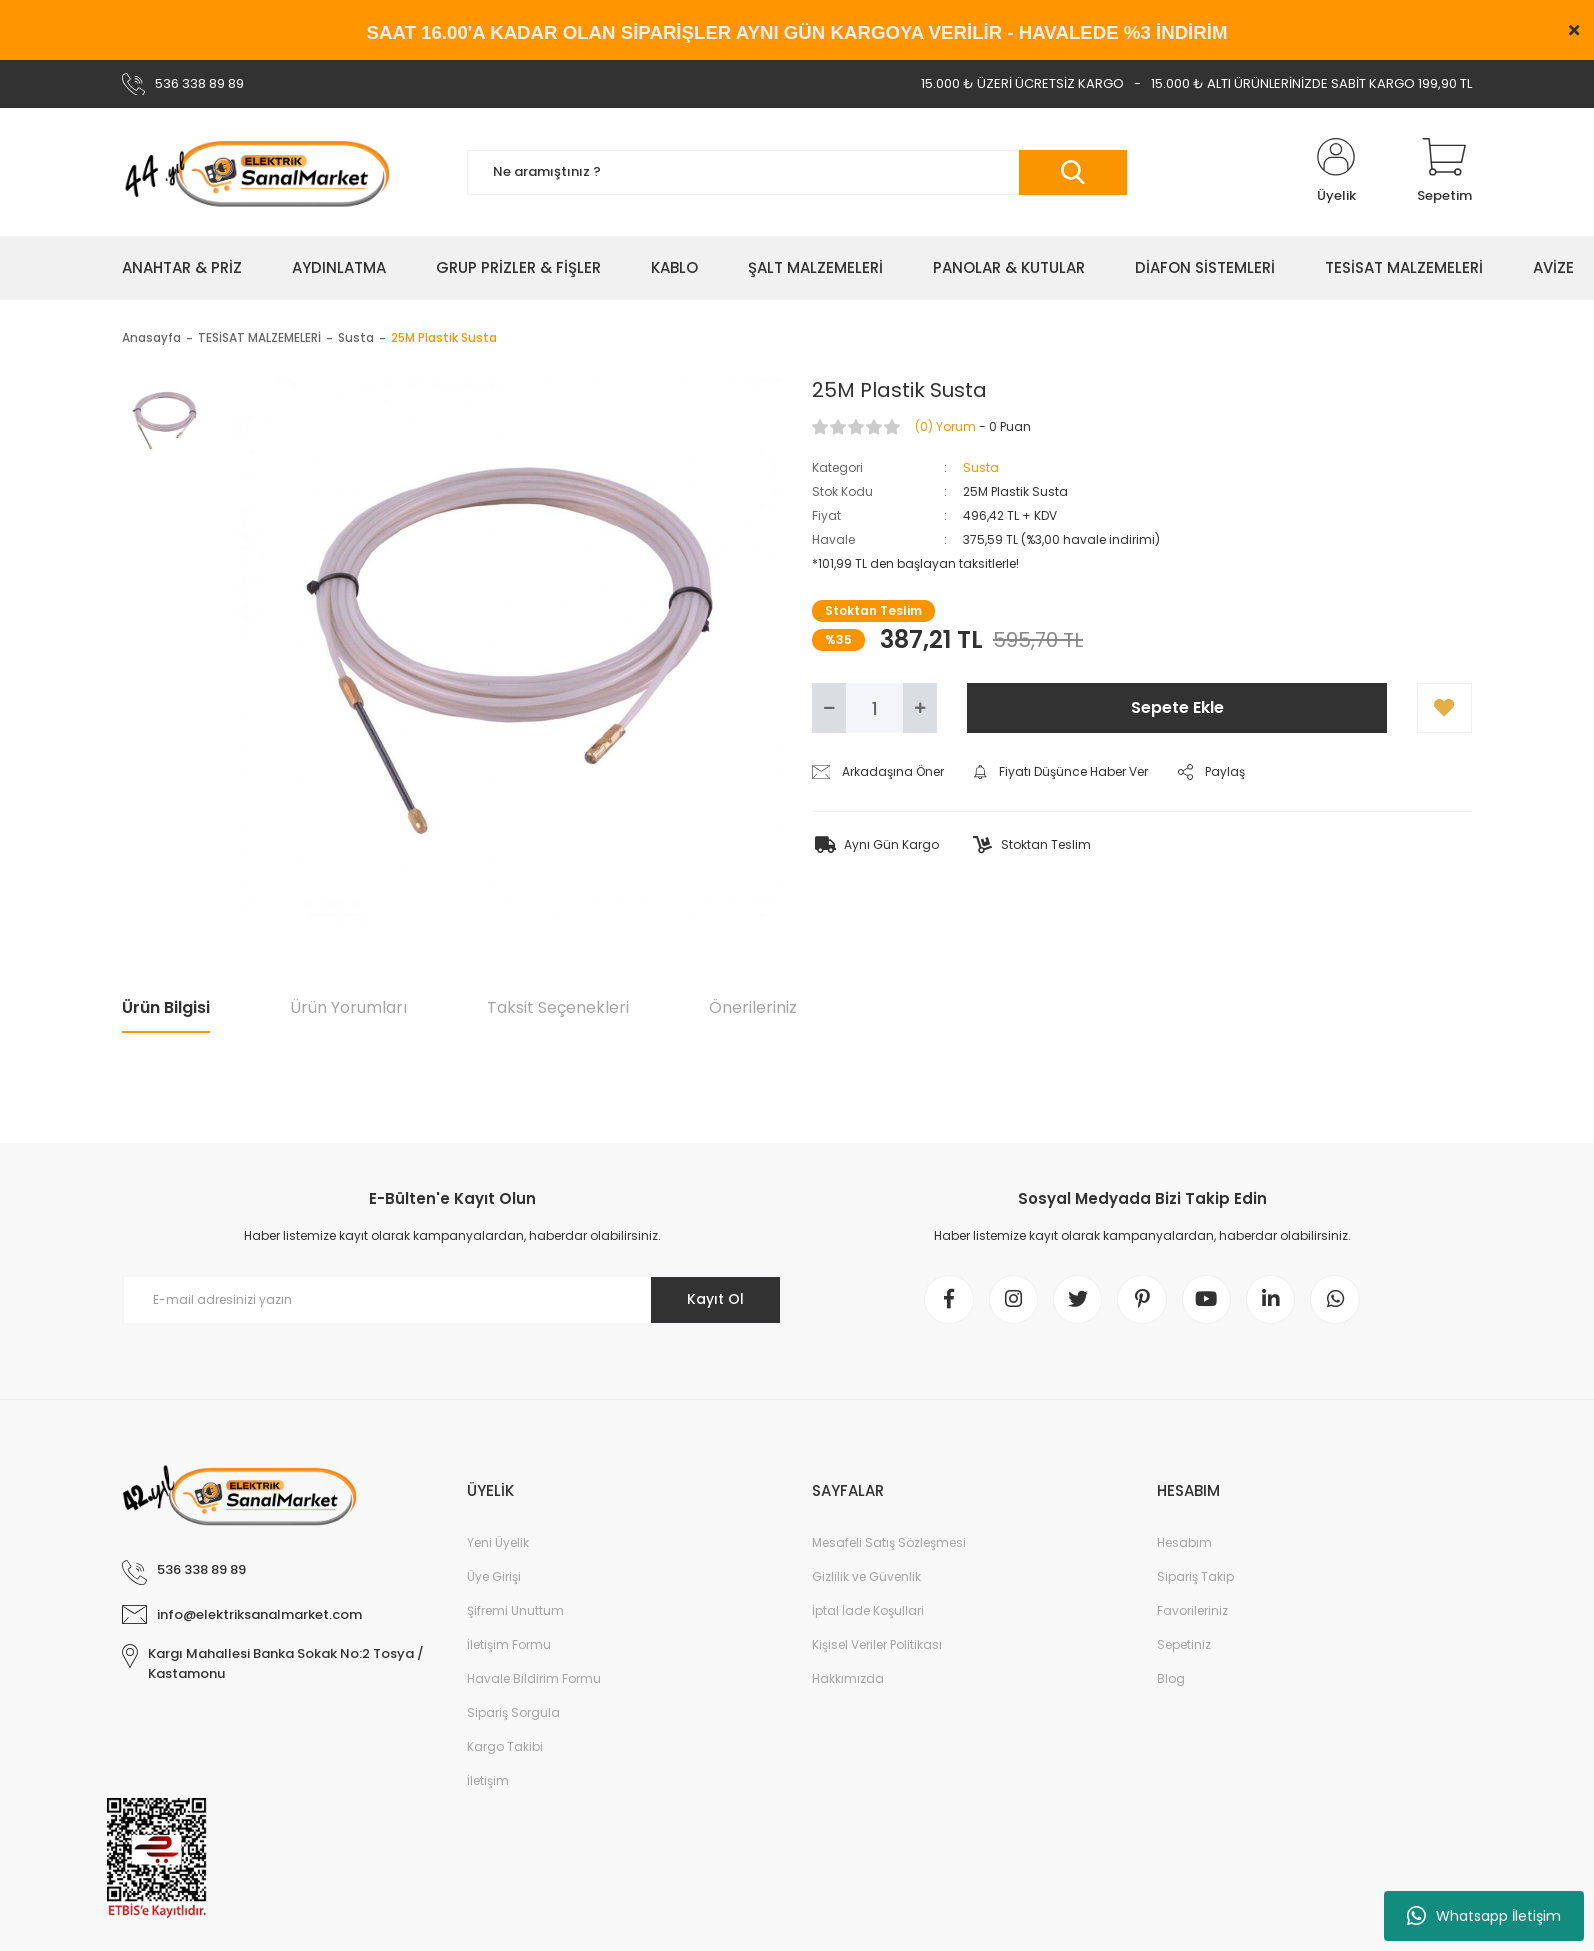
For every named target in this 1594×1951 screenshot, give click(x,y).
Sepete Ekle (1177, 707)
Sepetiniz (1184, 1645)
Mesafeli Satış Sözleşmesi (889, 1543)
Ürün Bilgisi (166, 1007)
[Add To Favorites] (1444, 708)
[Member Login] (1336, 172)
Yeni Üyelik (498, 1543)
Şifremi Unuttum (515, 1611)
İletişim (488, 1781)
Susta (981, 467)
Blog (1171, 1679)
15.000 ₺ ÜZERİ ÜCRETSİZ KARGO (1022, 83)
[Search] (797, 172)
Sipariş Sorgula (513, 1713)
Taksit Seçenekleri (558, 1007)
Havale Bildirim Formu (534, 1679)
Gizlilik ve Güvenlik (866, 1577)
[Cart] (1444, 172)
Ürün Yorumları (348, 1007)
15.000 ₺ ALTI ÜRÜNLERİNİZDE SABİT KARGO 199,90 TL (1311, 83)
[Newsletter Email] (452, 1300)
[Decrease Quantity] (829, 708)
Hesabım (1184, 1543)
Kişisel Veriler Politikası (877, 1645)
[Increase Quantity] (920, 708)
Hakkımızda (848, 1679)
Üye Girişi (494, 1577)
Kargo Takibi (505, 1747)
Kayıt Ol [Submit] (715, 1299)
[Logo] (256, 172)
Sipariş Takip (1195, 1577)
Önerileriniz (753, 1007)
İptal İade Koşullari (868, 1611)
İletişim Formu (509, 1645)
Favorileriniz (1192, 1611)
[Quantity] (874, 708)
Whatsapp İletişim (1484, 1916)
